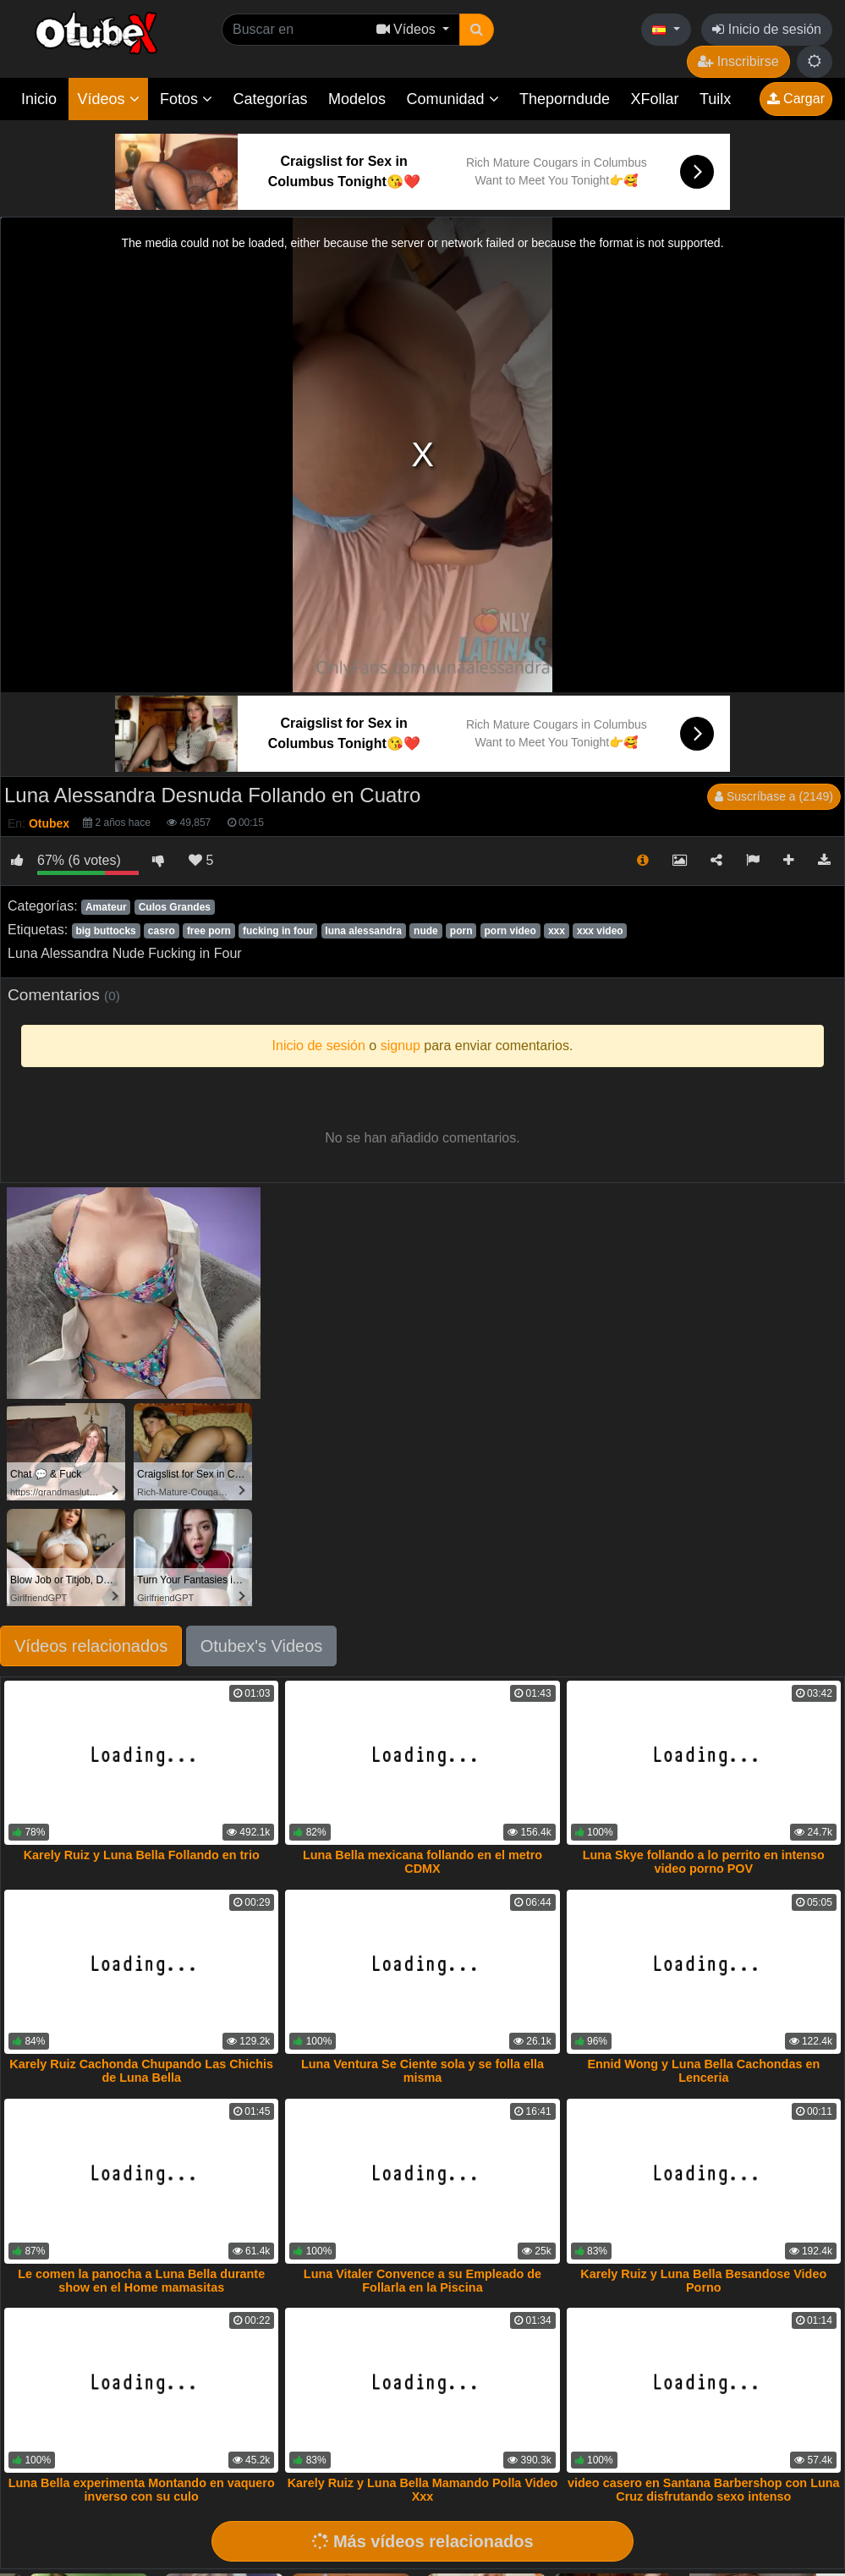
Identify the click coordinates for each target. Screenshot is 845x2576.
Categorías (270, 99)
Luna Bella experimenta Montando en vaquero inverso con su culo (141, 2489)
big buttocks (105, 931)
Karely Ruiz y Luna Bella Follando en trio (142, 1855)
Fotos (186, 99)
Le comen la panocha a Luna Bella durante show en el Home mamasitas (141, 2280)
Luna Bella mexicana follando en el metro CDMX (422, 1861)
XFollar (655, 99)
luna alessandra (363, 931)
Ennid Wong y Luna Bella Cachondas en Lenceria (703, 2070)
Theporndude (564, 99)
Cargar (796, 98)
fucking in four (278, 931)
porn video (510, 931)
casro (161, 931)
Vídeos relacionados (90, 1646)
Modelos (357, 99)
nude (426, 931)
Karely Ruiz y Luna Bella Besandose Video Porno (703, 2280)
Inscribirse (738, 61)
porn (461, 931)
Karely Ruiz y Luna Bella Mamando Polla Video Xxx (423, 2489)
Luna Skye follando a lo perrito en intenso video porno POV (704, 1861)
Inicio (39, 99)
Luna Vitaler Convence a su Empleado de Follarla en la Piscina (422, 2280)
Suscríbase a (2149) (774, 796)
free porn (209, 931)
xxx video (600, 931)
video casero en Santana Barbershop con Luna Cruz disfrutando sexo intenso (703, 2489)
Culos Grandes (175, 907)
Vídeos (108, 99)
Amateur (106, 907)
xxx (556, 931)
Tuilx (715, 99)
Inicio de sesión (766, 29)
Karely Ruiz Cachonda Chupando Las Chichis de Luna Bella (141, 2070)
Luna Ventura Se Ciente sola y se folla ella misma (422, 2070)
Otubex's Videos (261, 1646)
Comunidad (452, 99)
